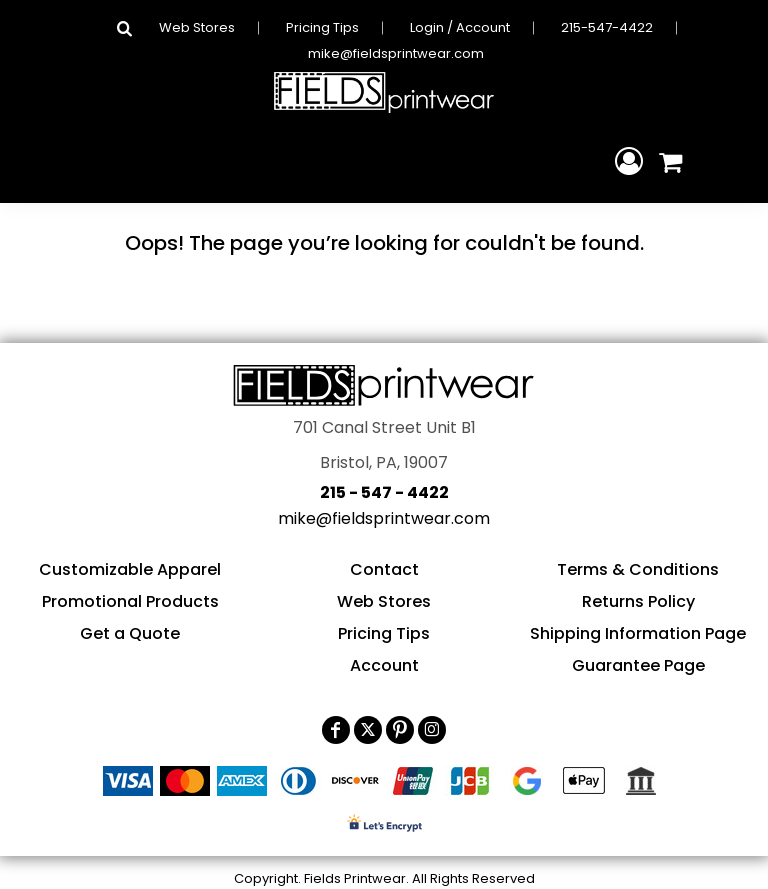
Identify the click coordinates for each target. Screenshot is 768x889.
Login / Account (460, 27)
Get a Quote (130, 633)
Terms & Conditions (638, 569)
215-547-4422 (607, 27)
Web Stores (197, 27)
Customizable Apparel (130, 569)
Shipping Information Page (638, 633)
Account (384, 665)
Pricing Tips (322, 27)
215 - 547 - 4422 (384, 492)
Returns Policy (638, 601)
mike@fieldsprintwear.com (396, 53)
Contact (384, 569)
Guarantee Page (638, 665)
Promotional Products (130, 601)
